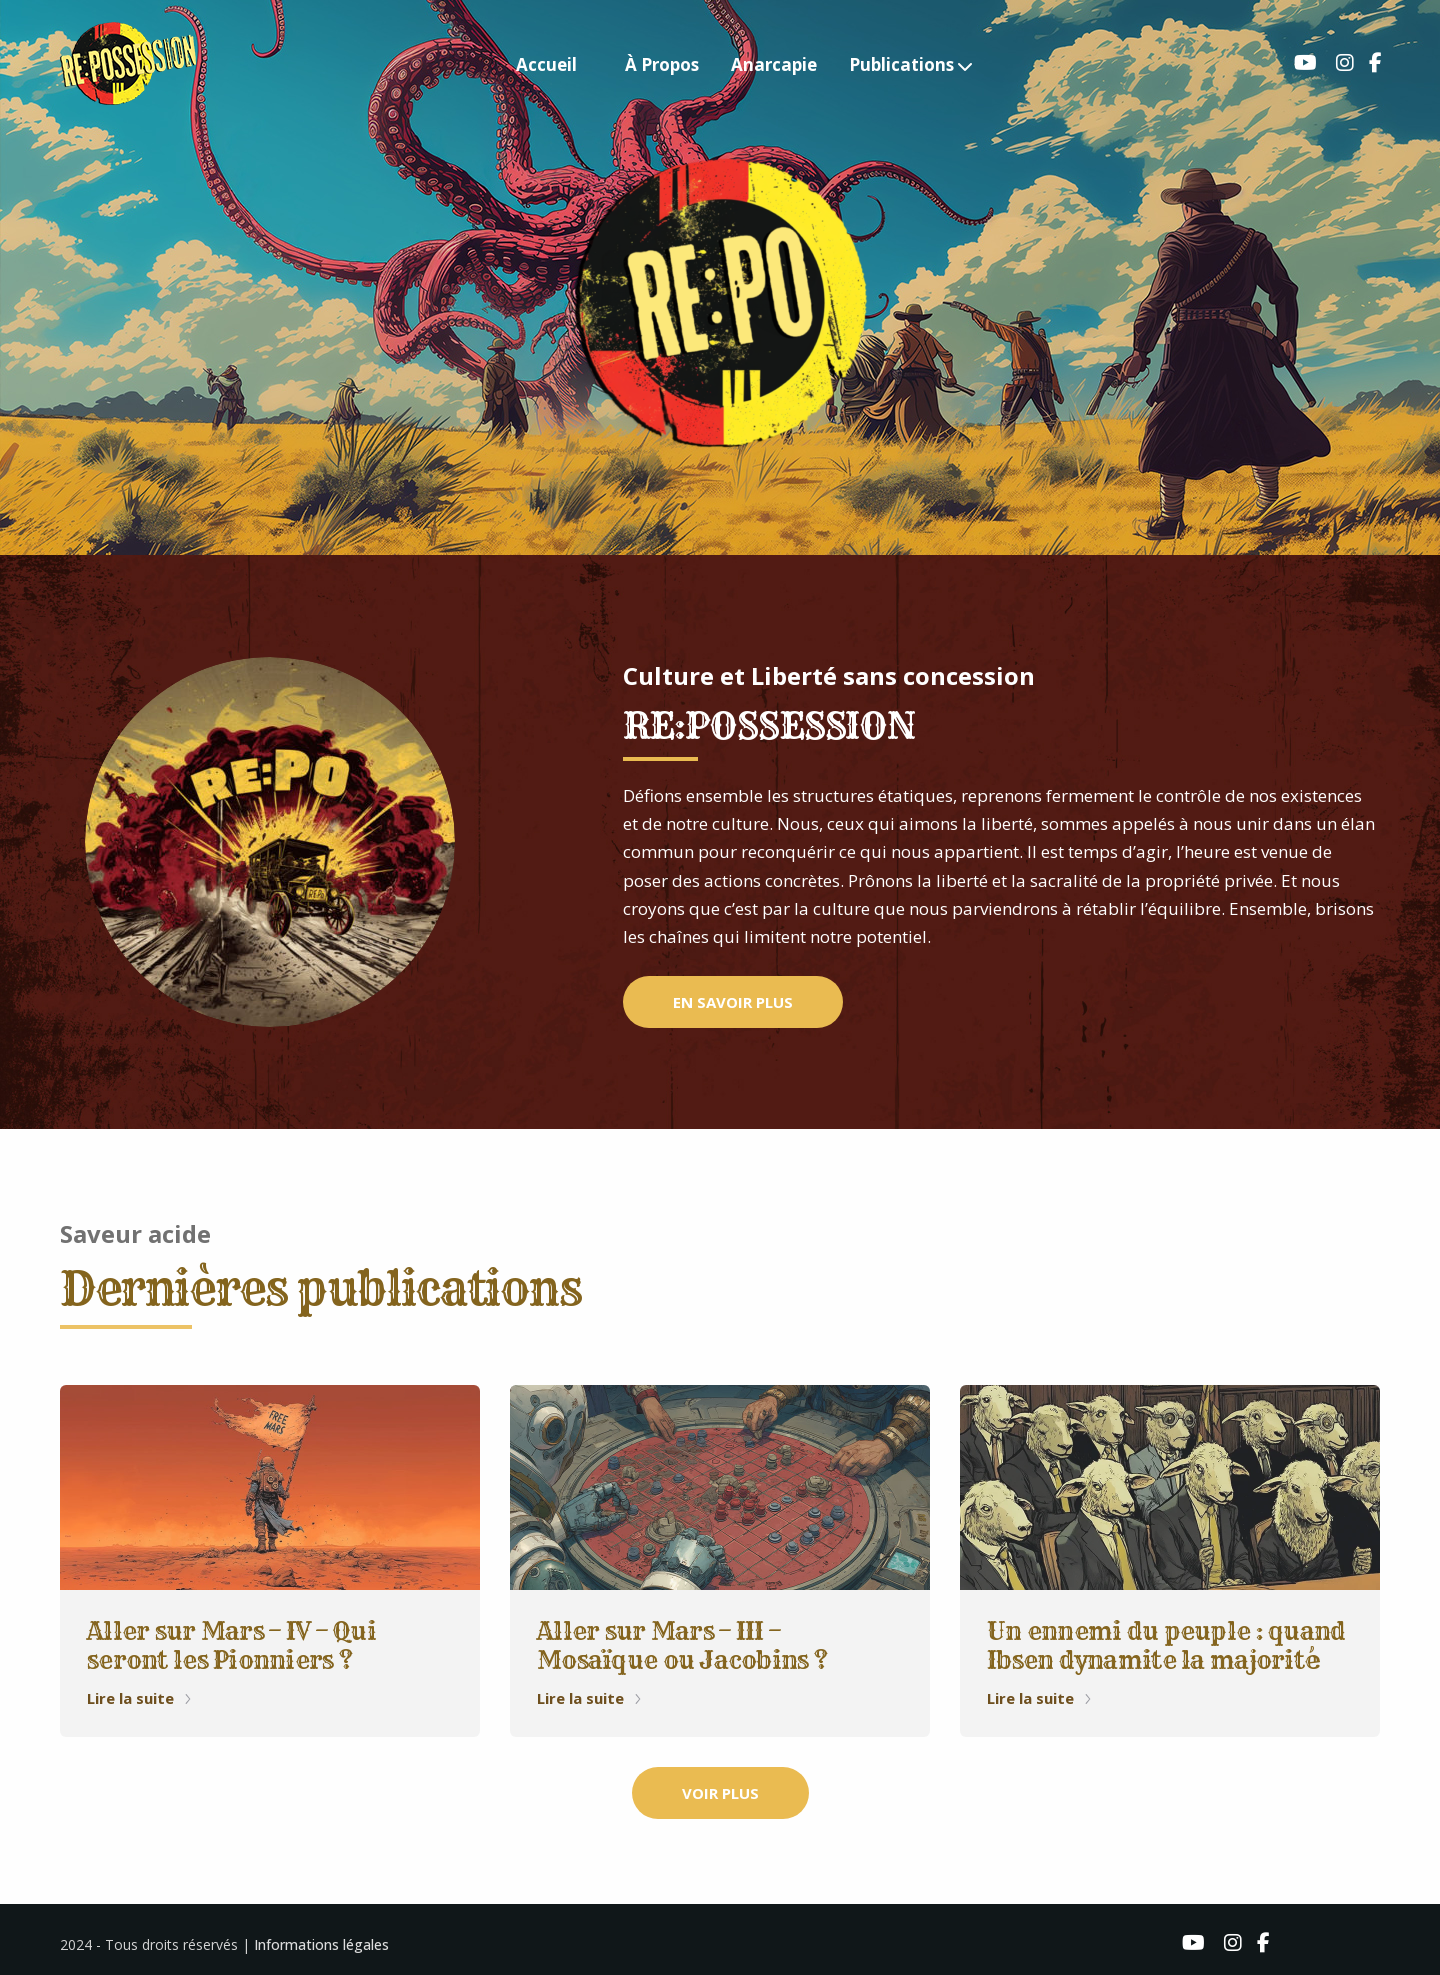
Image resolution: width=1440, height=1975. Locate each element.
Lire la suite (140, 1698)
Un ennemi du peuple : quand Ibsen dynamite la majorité (1166, 1645)
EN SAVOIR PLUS (733, 1002)
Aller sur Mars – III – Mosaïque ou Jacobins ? (682, 1645)
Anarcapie (774, 64)
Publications (901, 64)
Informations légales (321, 1944)
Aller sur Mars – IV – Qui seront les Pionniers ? (231, 1645)
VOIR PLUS (720, 1793)
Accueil (546, 64)
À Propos (662, 64)
